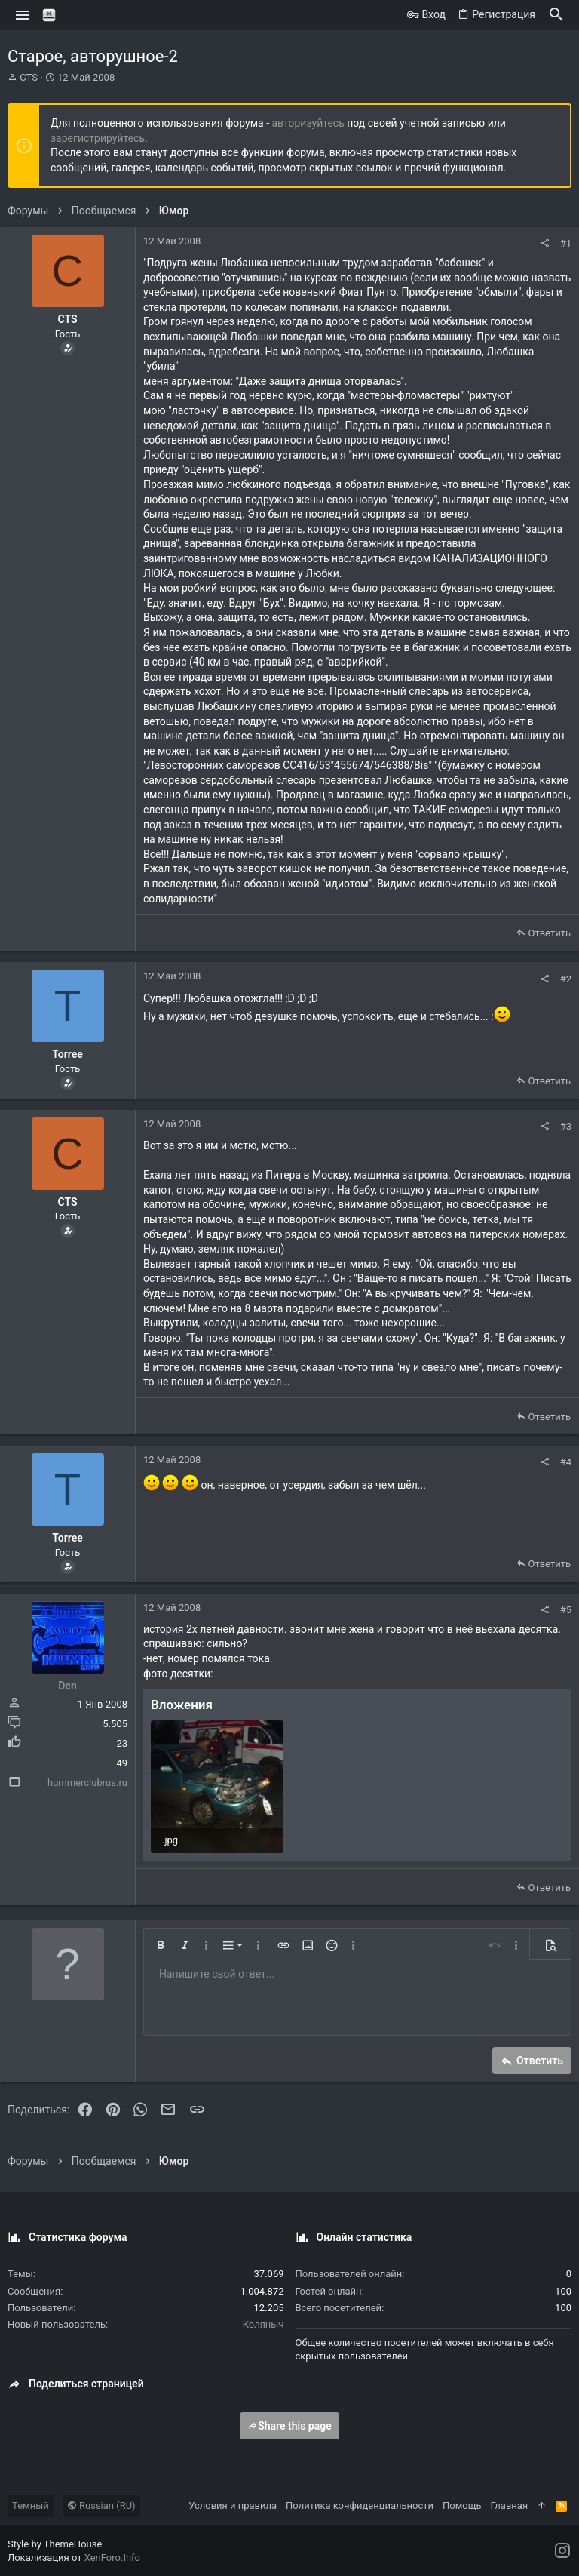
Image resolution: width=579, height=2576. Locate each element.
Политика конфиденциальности (359, 2505)
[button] (23, 15)
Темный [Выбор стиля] (30, 2505)
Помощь (462, 2505)
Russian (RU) (101, 2505)
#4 (565, 1462)
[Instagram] (562, 2550)
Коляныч (263, 2324)
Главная (509, 2505)
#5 (565, 1609)
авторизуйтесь (308, 123)
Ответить (549, 933)
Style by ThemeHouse (55, 2544)
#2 (565, 979)
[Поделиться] (545, 243)
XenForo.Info (112, 2557)
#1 (565, 243)
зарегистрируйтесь (98, 138)
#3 (565, 1126)
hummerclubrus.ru (87, 1782)
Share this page (289, 2426)
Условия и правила (232, 2505)
